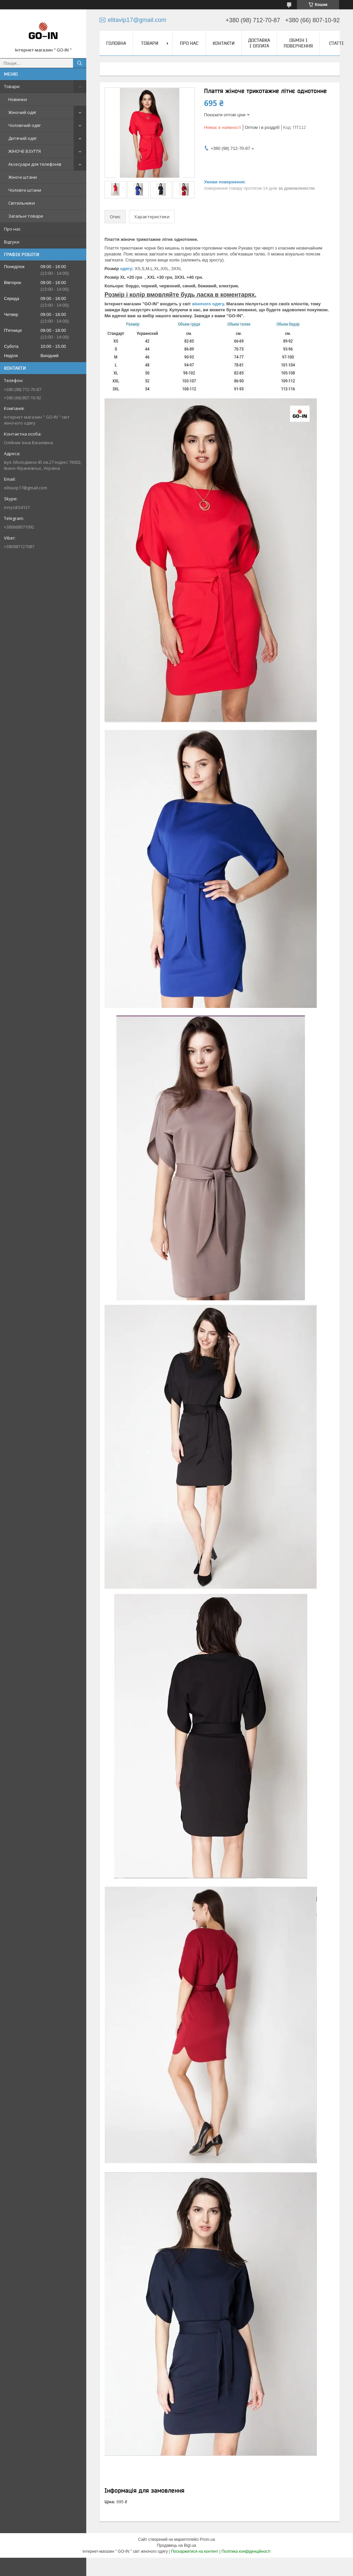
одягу (126, 268)
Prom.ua (207, 2539)
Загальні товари (25, 216)
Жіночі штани (22, 177)
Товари (12, 86)
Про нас (12, 229)
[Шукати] (79, 63)
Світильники (21, 203)
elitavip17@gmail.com (25, 488)
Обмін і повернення (298, 43)
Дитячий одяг (22, 138)
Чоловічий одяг (24, 125)
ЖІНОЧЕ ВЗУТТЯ (24, 151)
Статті (336, 43)
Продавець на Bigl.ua (176, 2545)
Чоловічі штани (24, 190)
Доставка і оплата (259, 43)
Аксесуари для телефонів (34, 164)
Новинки (17, 99)
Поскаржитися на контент (194, 2551)
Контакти (224, 43)
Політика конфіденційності (246, 2551)
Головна (116, 43)
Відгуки (11, 242)
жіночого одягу (208, 303)
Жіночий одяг (22, 112)
